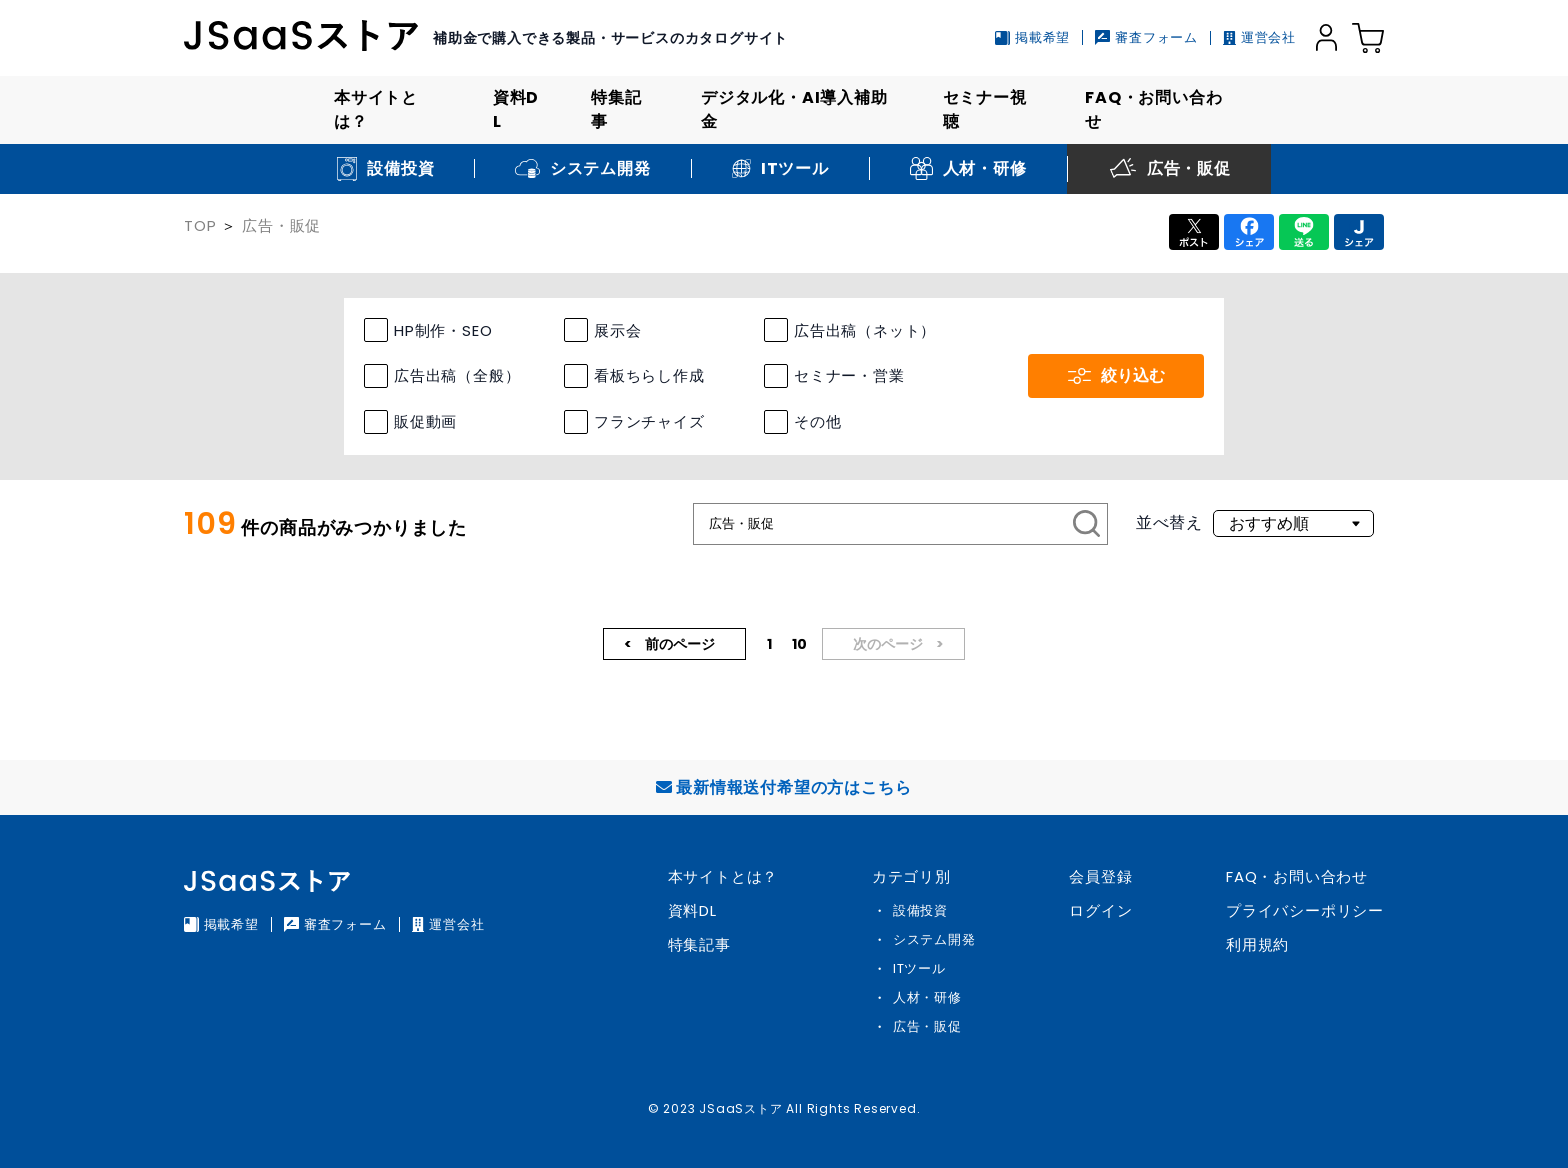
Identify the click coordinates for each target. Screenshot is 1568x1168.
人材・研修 (927, 997)
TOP (200, 225)
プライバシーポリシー (1305, 910)
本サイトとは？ (376, 109)
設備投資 (920, 910)
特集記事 (616, 109)
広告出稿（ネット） (865, 330)
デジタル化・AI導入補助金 (794, 109)
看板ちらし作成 (649, 375)
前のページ (678, 644)
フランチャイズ (649, 421)
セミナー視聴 (985, 109)
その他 (817, 421)
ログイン (1100, 910)
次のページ (889, 644)
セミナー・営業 (849, 375)
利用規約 (1257, 944)
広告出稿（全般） (457, 375)
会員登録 (1100, 876)
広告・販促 (281, 225)
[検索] (1087, 524)
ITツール (919, 968)
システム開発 (934, 939)
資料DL (516, 109)
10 (799, 644)
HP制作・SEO (443, 330)
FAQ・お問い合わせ (1153, 109)
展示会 (617, 330)
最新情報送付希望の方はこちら (783, 787)
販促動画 (425, 421)
